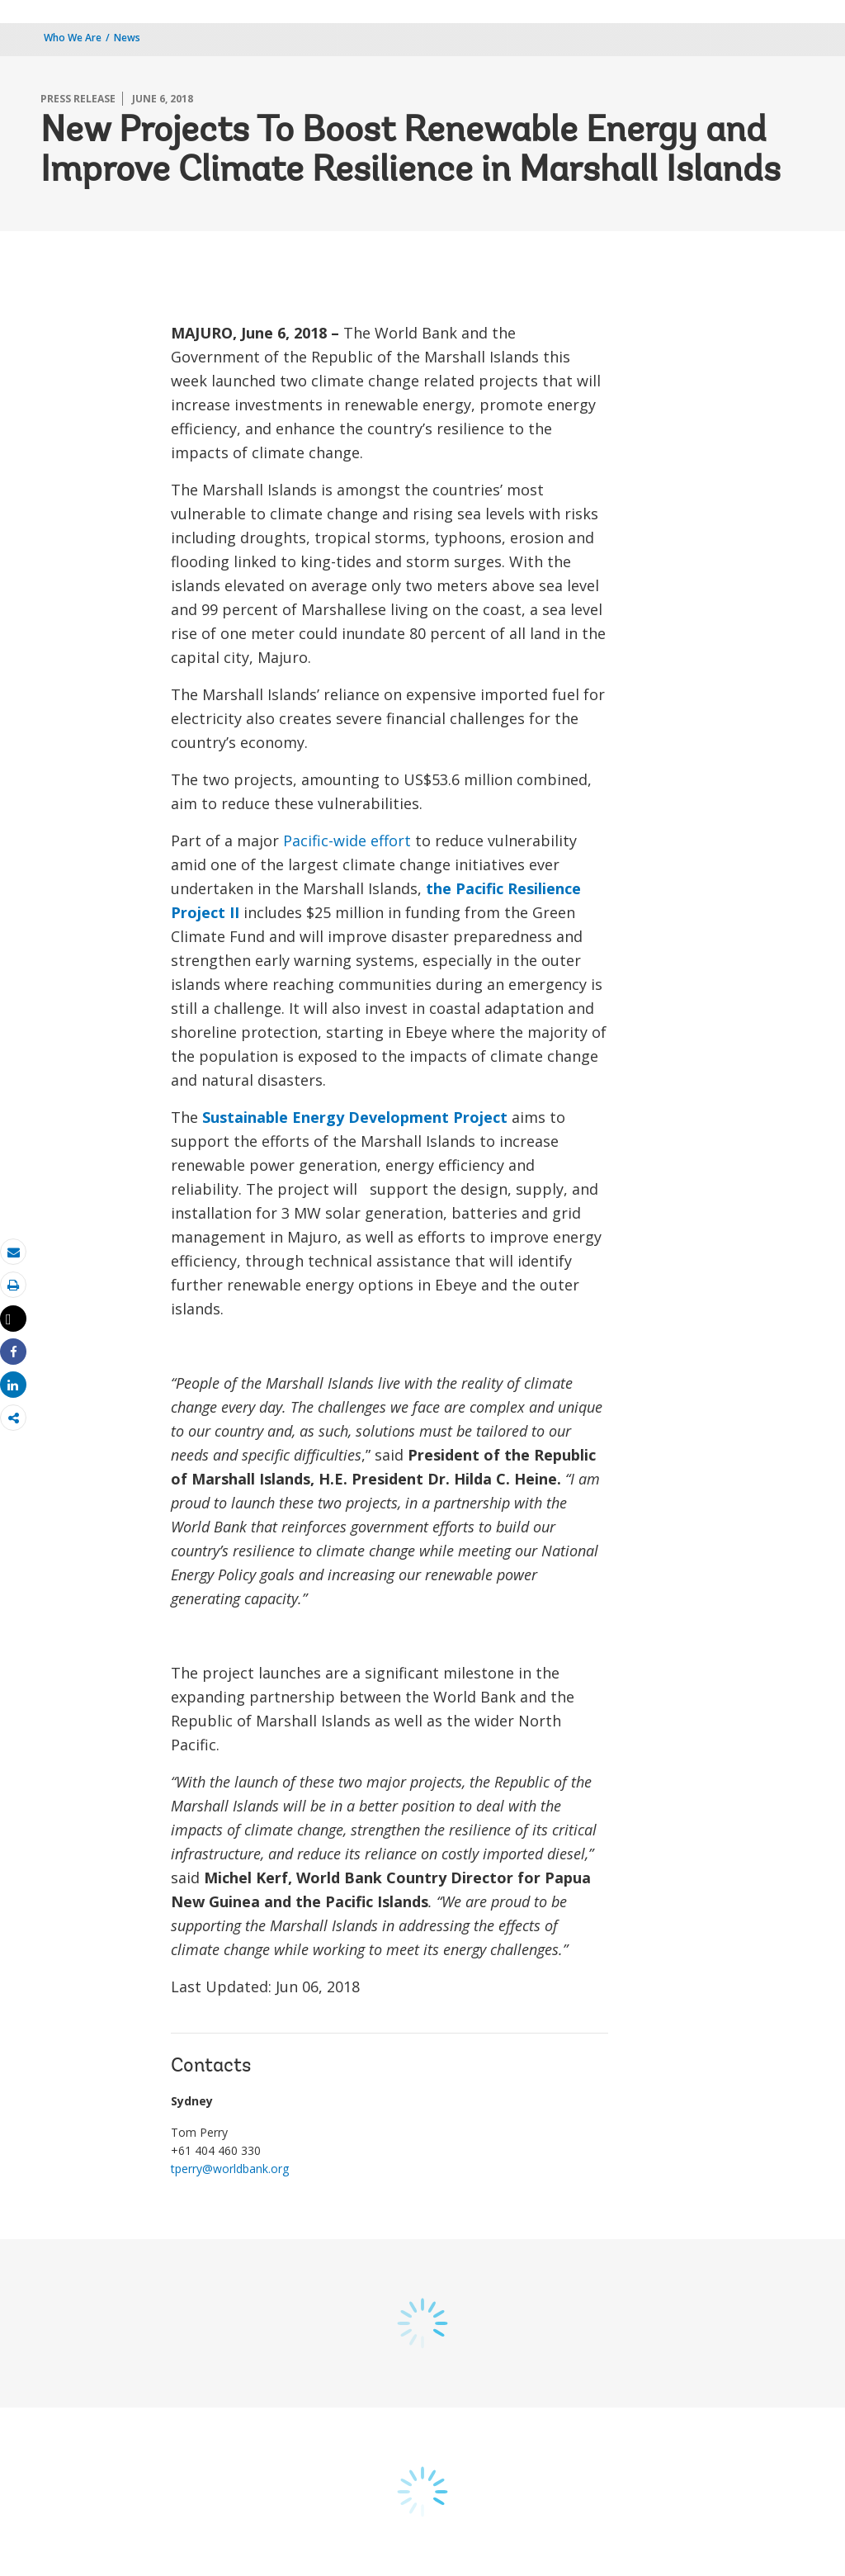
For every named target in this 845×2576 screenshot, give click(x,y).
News (127, 38)
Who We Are (72, 38)
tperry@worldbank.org (230, 2168)
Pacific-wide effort (347, 840)
